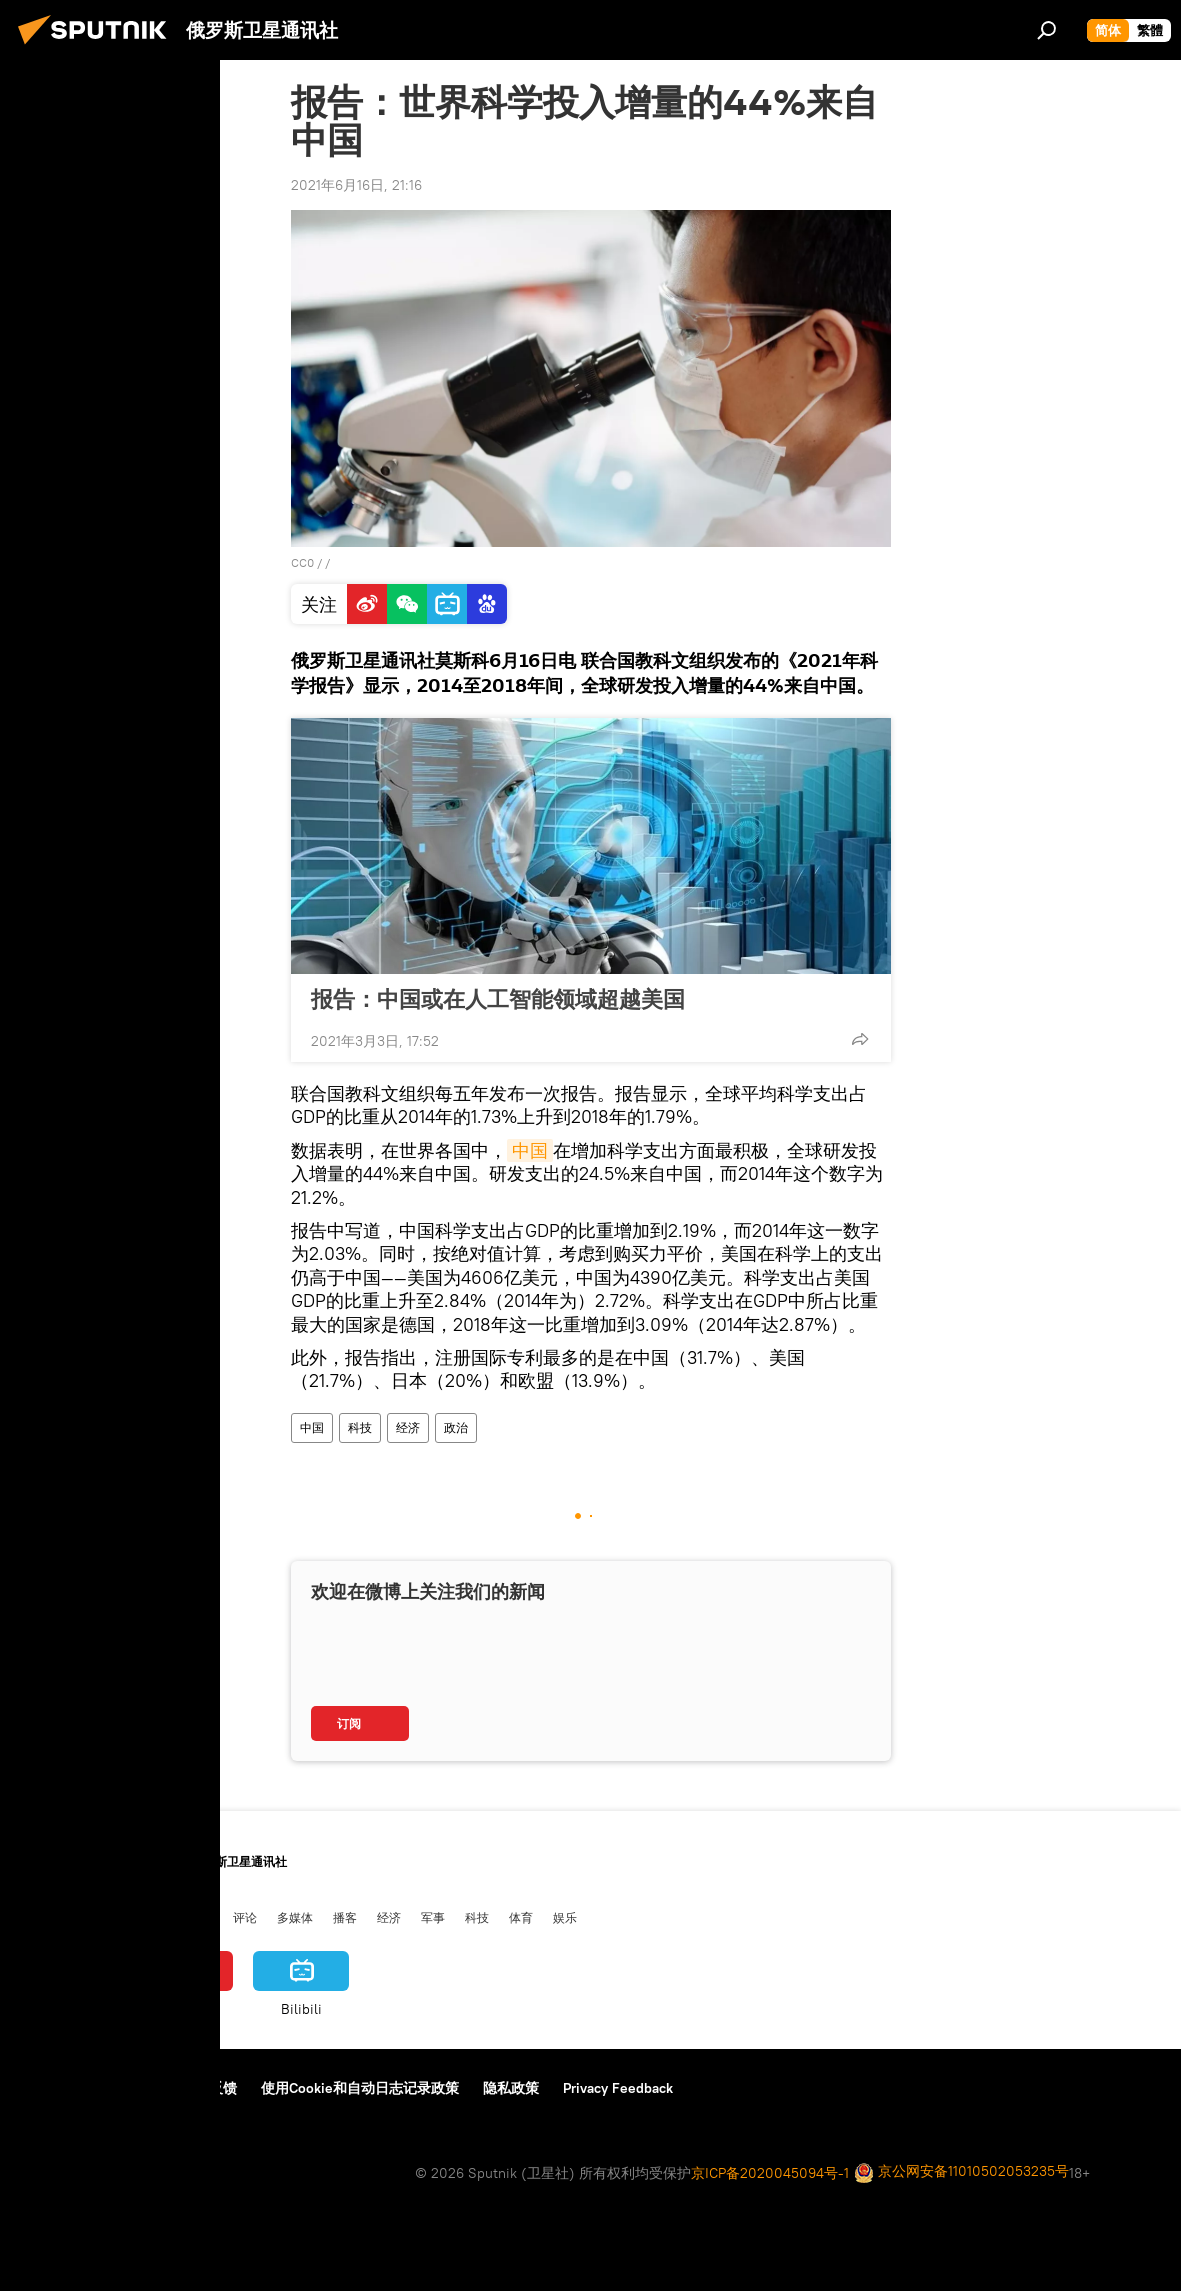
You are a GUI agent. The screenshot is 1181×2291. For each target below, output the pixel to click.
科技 (360, 1427)
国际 (133, 1917)
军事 (433, 1917)
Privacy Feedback (618, 2088)
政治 (456, 1427)
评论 (245, 1917)
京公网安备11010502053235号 (961, 2172)
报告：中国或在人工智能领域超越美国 (498, 999)
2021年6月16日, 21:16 (356, 185)
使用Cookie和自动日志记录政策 (360, 2088)
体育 (521, 1917)
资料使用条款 (143, 2088)
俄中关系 (189, 1917)
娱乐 (565, 1917)
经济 (408, 1427)
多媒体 (295, 1917)
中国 (530, 1150)
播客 (345, 1917)
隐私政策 (511, 2088)
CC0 (302, 562)
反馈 (223, 2088)
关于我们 (49, 2088)
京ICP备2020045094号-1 (770, 2173)
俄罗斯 (83, 1917)
